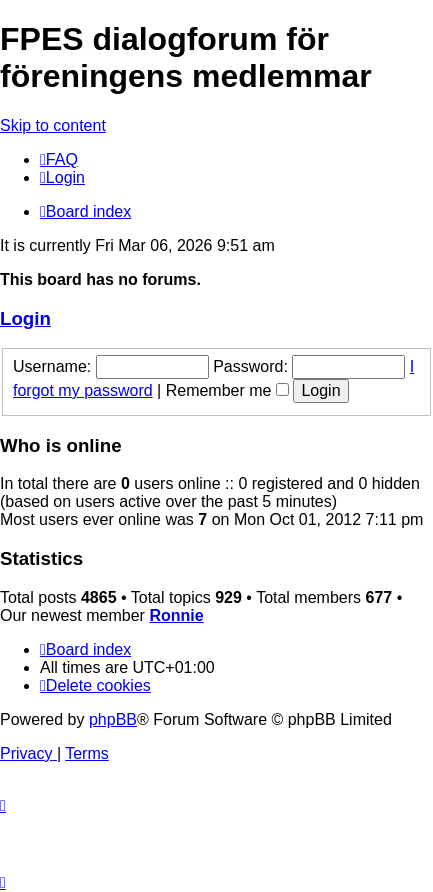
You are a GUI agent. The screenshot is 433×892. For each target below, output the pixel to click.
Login (25, 318)
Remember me (227, 390)
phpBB (113, 719)
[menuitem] (59, 159)
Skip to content (53, 125)
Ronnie (176, 615)
